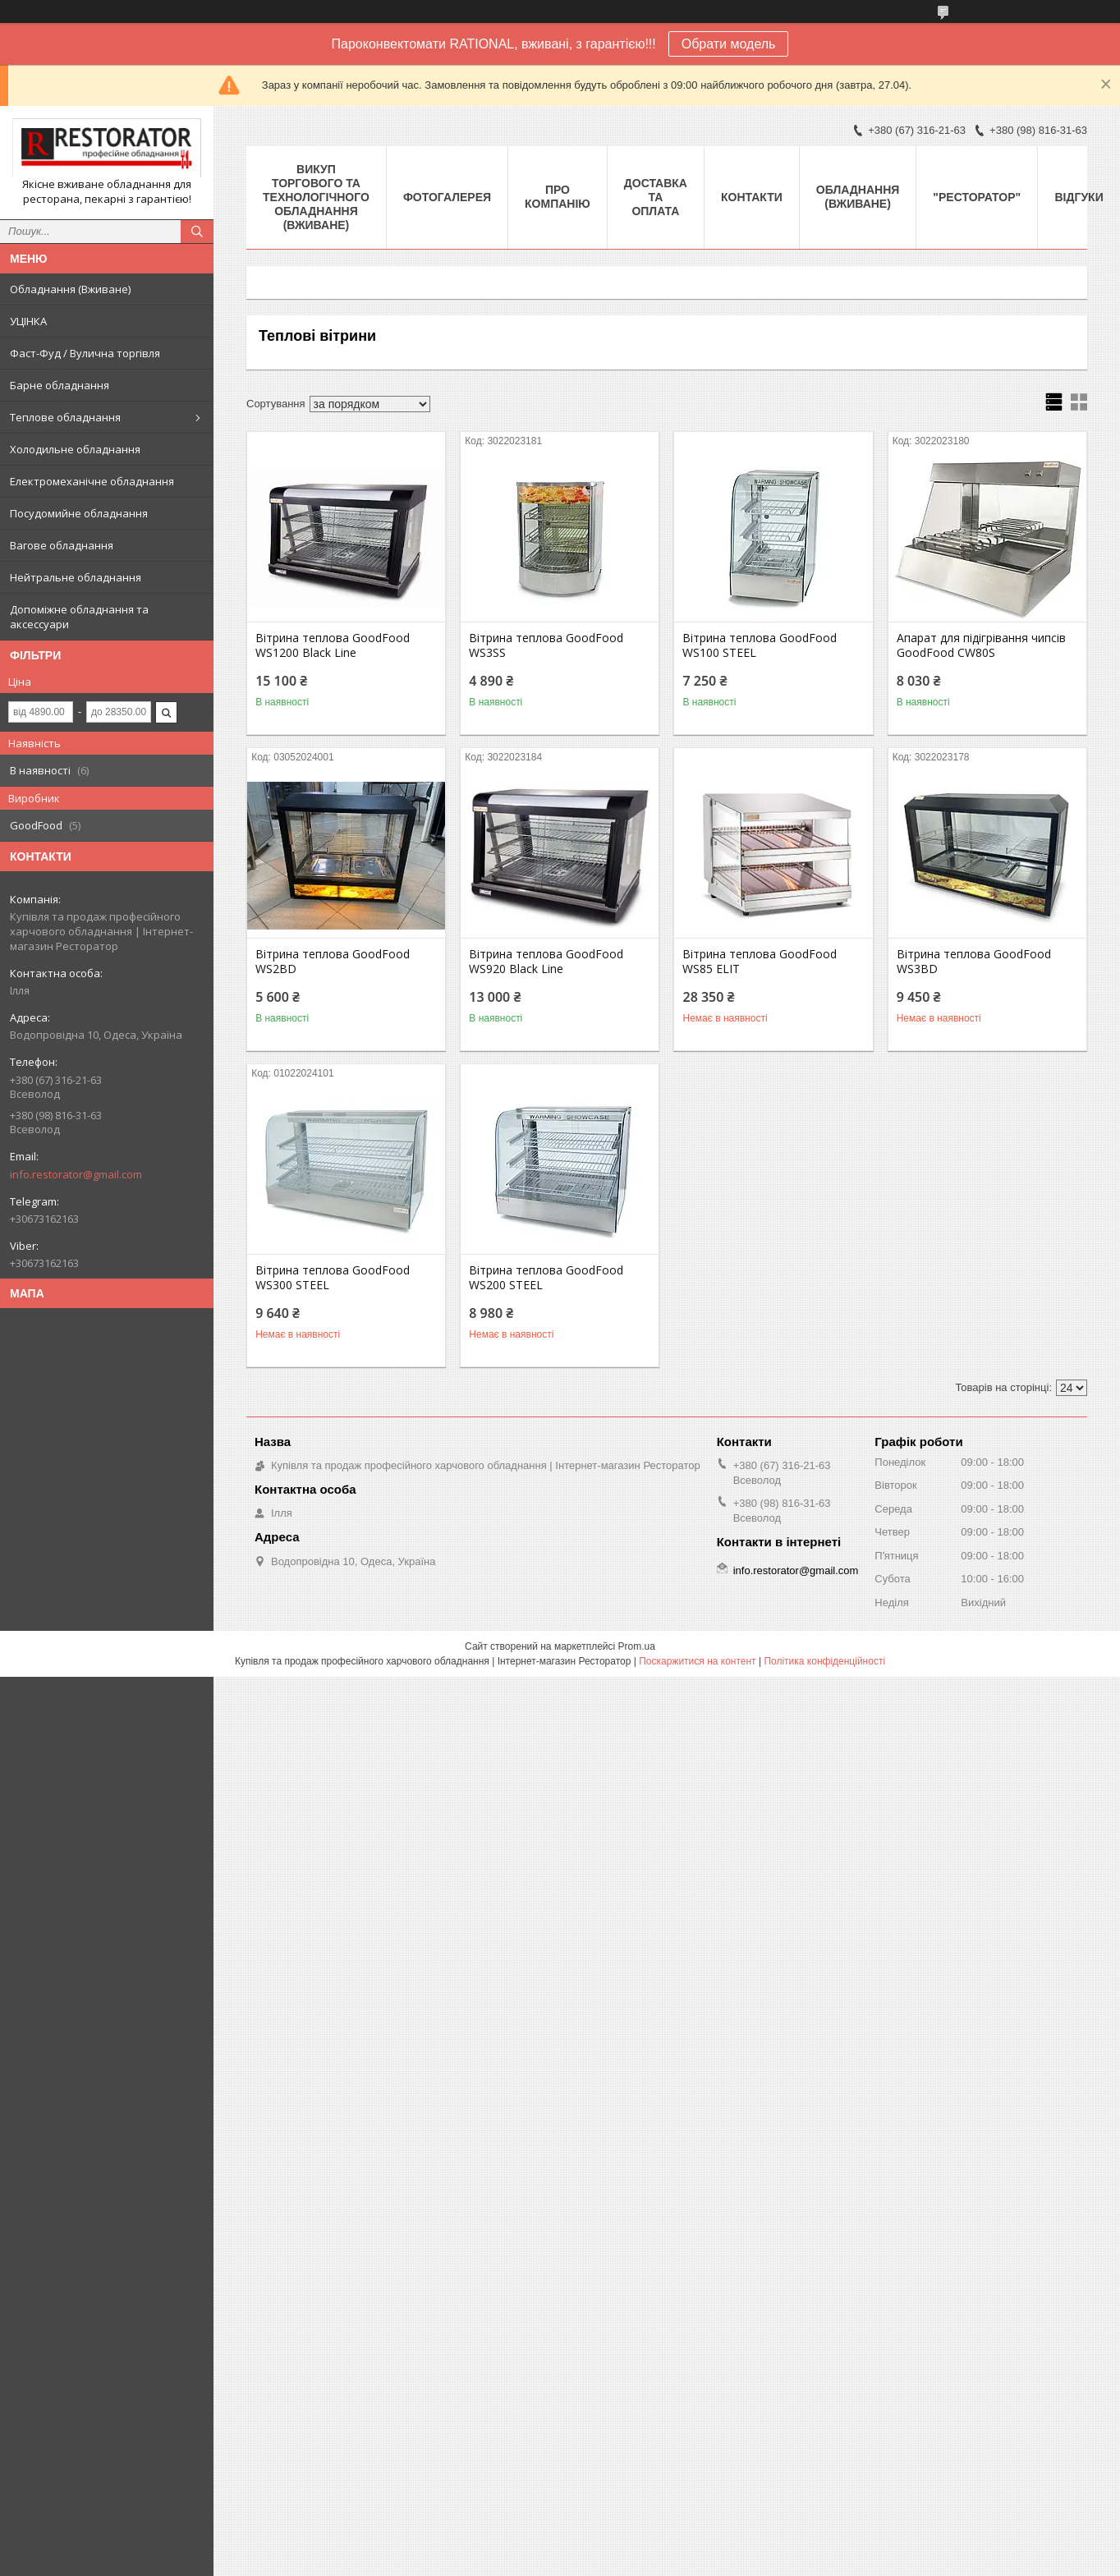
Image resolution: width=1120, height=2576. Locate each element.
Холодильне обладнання (75, 449)
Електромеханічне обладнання (92, 481)
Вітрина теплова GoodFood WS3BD (974, 961)
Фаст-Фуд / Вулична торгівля (85, 353)
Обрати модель (729, 44)
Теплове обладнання (65, 417)
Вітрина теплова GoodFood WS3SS (546, 645)
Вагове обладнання (61, 545)
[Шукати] (197, 231)
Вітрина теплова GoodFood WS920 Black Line (546, 961)
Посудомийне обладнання (79, 513)
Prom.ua (636, 1646)
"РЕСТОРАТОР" (977, 197)
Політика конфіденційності (824, 1661)
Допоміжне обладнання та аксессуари (79, 616)
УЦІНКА (28, 321)
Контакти (752, 197)
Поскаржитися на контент (697, 1661)
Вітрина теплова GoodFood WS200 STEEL (546, 1278)
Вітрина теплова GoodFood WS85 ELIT (759, 961)
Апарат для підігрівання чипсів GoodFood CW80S (981, 645)
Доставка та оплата (655, 197)
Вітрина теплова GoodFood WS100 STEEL (759, 645)
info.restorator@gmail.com (76, 1174)
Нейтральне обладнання (75, 577)
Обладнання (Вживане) (70, 289)
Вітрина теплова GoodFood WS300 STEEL (332, 1278)
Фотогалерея (447, 197)
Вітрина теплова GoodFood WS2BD (332, 961)
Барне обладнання (59, 385)
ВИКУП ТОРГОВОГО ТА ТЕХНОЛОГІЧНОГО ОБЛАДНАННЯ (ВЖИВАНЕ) (316, 197)
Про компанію (557, 196)
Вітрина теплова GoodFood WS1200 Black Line (332, 645)
